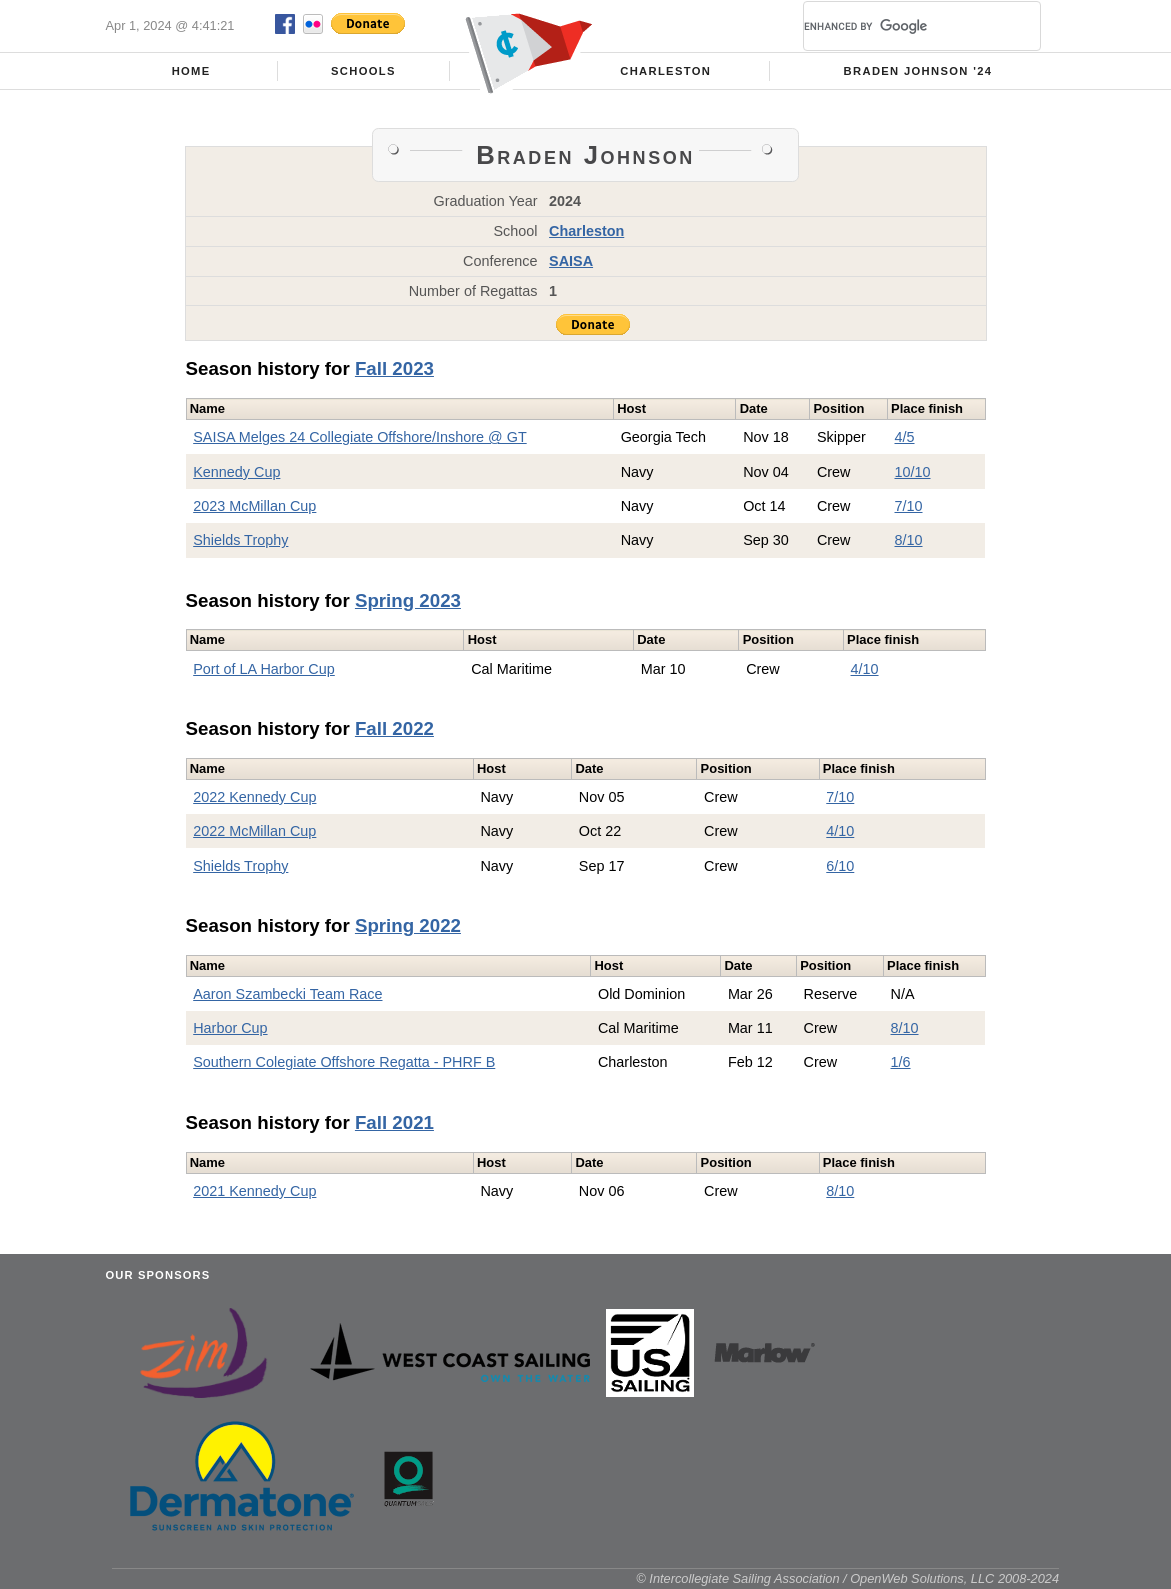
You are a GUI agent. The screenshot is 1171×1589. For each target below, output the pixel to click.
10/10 (913, 472)
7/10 (909, 506)
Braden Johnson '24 (918, 71)
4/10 (865, 669)
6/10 (840, 866)
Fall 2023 (394, 368)
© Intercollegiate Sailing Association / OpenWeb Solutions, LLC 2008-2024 (847, 1578)
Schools (363, 71)
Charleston (665, 71)
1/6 (901, 1062)
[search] (898, 26)
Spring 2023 (408, 600)
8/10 (909, 540)
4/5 (905, 437)
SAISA (571, 261)
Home (191, 71)
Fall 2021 (394, 1122)
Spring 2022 (408, 925)
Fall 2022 (394, 728)
